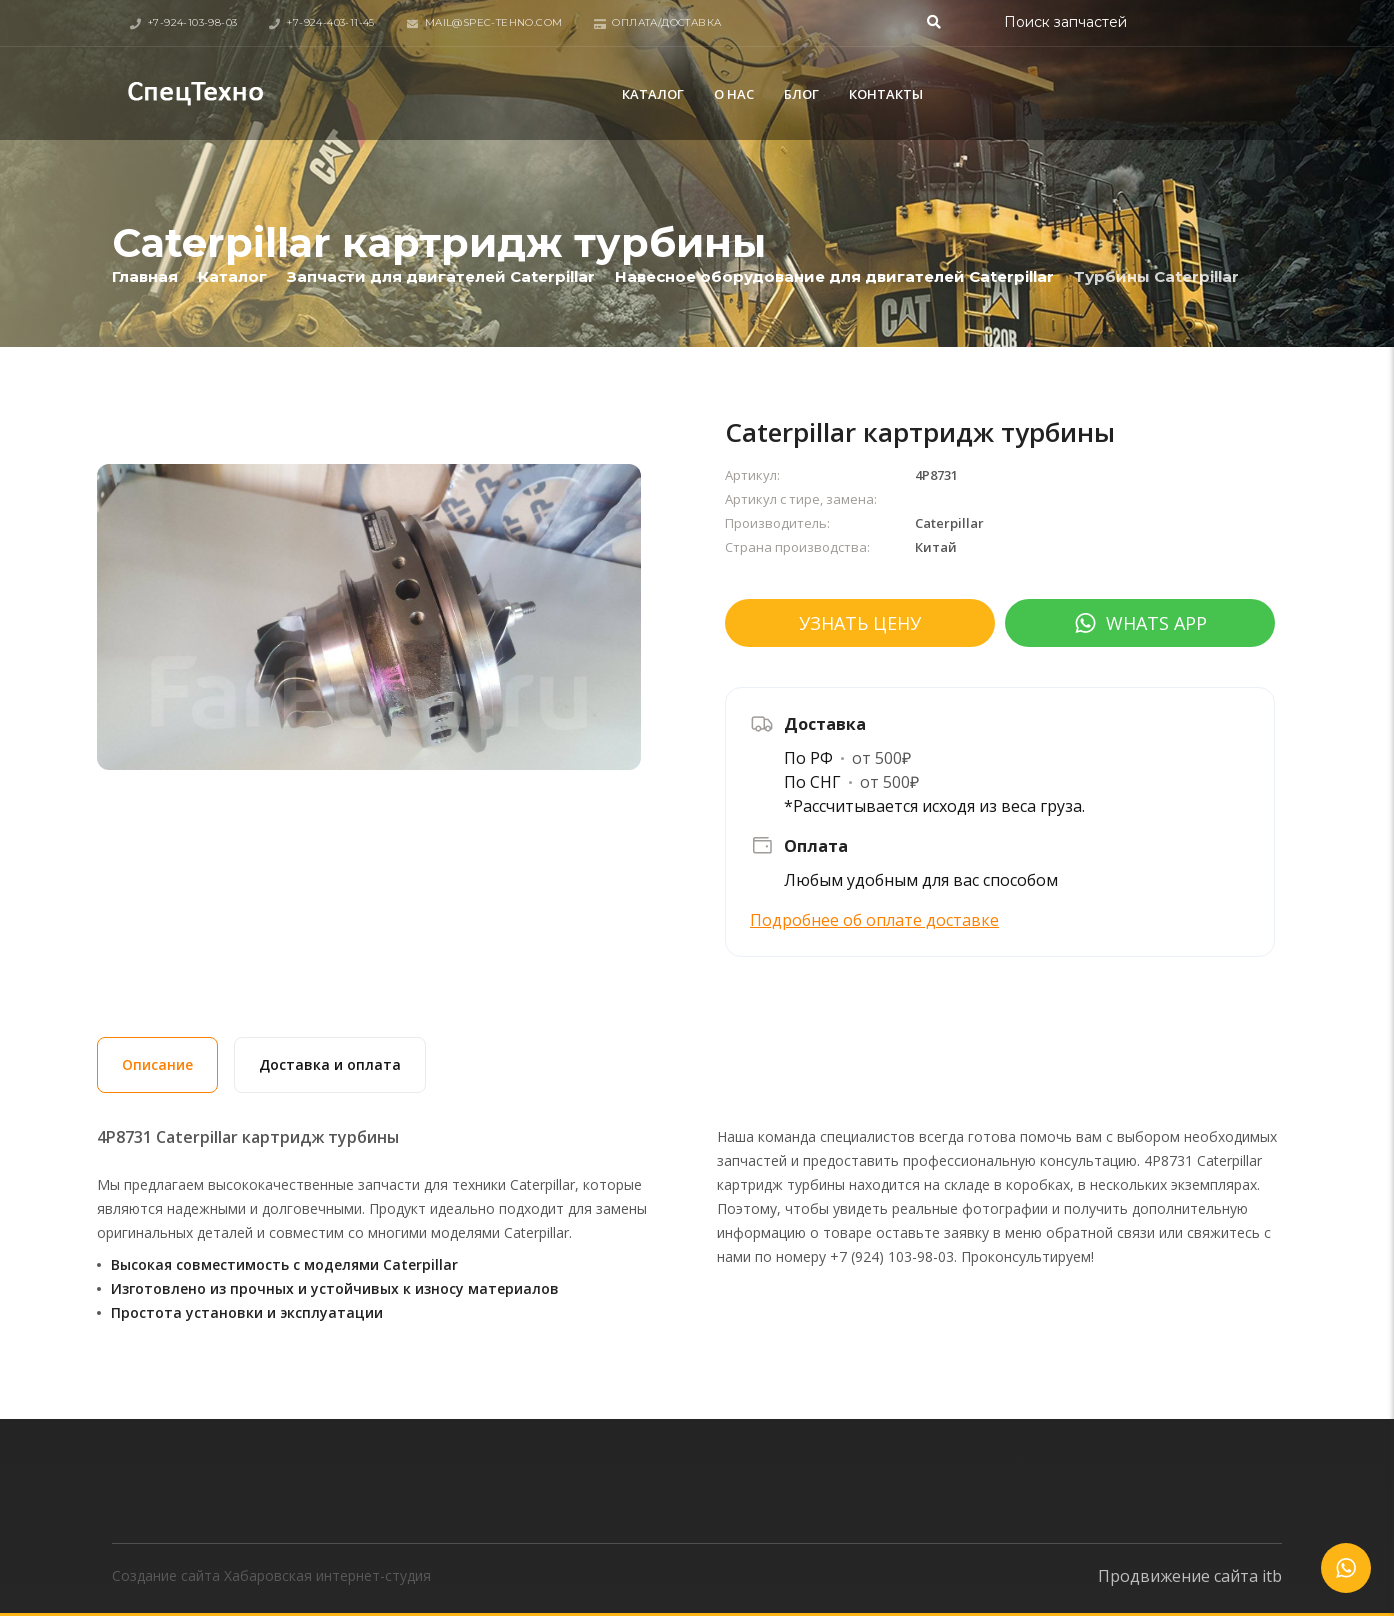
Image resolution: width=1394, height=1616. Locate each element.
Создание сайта (166, 1575)
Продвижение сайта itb (1190, 1576)
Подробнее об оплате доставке (874, 920)
